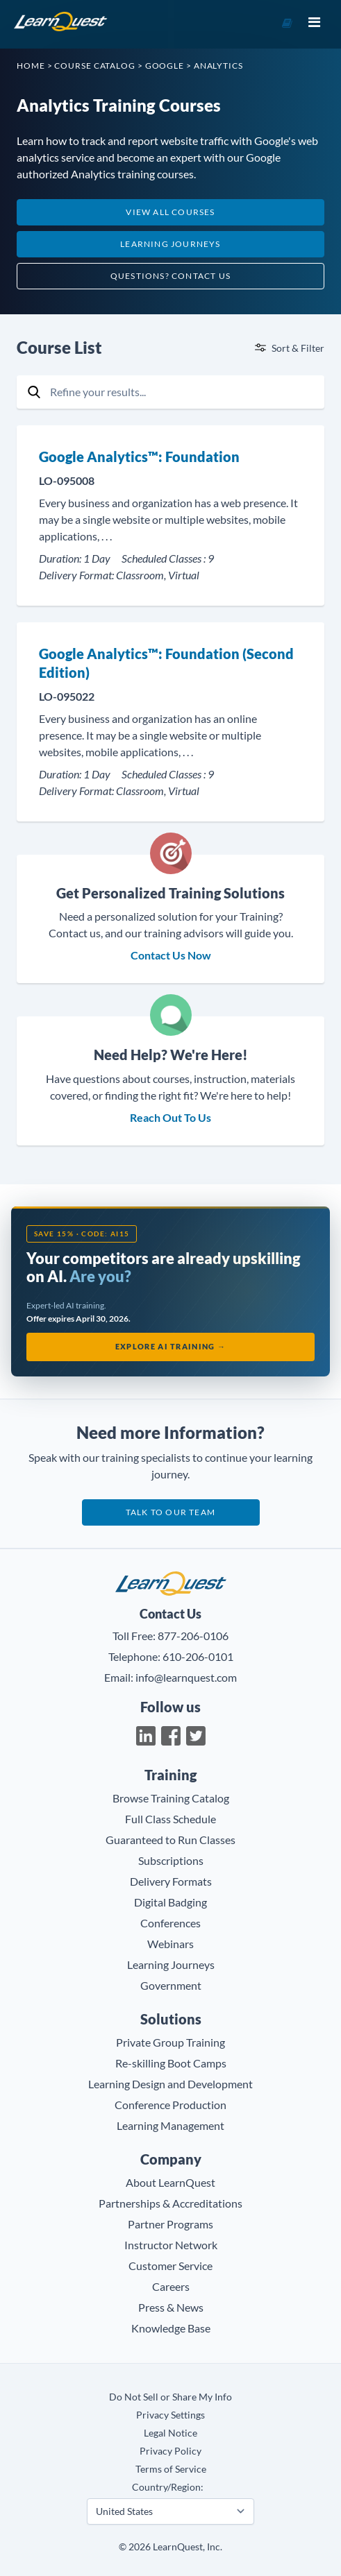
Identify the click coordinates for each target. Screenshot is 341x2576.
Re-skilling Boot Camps (170, 2063)
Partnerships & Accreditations (170, 2203)
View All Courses (170, 212)
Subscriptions (170, 1860)
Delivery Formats (171, 1881)
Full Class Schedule (170, 1818)
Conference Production (170, 2104)
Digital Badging (170, 1902)
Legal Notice (170, 2433)
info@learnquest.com (186, 1677)
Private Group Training (170, 2042)
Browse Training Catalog (171, 1798)
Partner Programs (170, 2223)
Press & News (170, 2307)
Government (170, 1985)
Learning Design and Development (170, 2083)
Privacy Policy (170, 2451)
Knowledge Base (170, 2328)
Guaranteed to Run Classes (170, 1839)
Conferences (170, 1922)
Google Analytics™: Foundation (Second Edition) (166, 663)
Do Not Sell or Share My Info (170, 2397)
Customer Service (170, 2265)
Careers (171, 2286)
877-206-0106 (193, 1635)
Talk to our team (170, 1512)
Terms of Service (170, 2469)
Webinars (170, 1943)
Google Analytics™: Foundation (139, 456)
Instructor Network (170, 2244)
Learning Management (170, 2125)
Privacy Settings (170, 2415)
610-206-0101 (198, 1656)
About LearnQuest (170, 2182)
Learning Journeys (170, 244)
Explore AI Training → (170, 1346)
